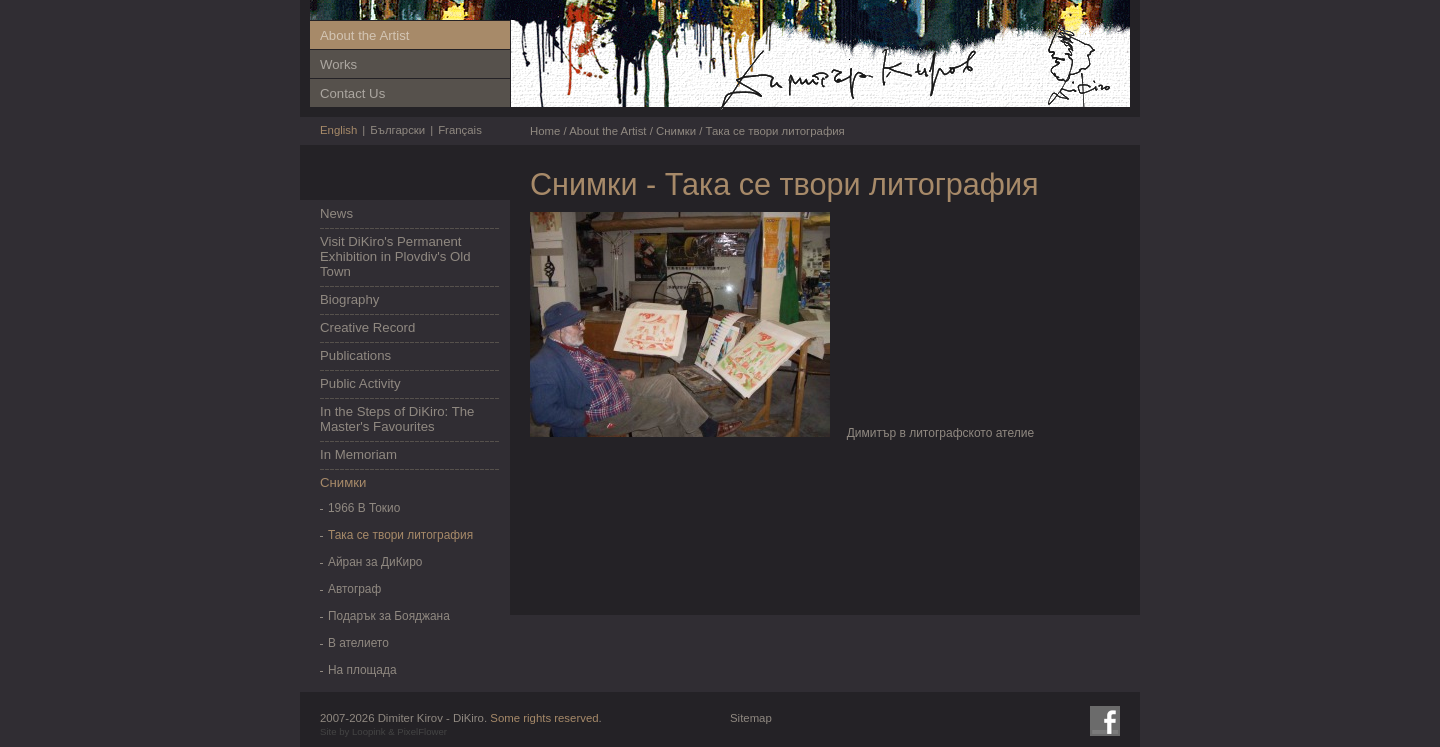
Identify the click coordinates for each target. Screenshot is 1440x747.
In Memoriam (358, 454)
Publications (355, 355)
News (336, 213)
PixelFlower (422, 731)
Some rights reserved (544, 718)
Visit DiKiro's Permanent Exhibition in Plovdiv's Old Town (395, 256)
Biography (349, 299)
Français (460, 130)
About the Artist (364, 35)
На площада (362, 670)
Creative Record (367, 327)
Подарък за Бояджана (389, 616)
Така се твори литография (400, 535)
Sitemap (751, 718)
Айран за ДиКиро (375, 562)
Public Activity (360, 383)
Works (338, 64)
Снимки (343, 482)
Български (397, 130)
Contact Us (352, 93)
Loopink (369, 731)
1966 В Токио (364, 508)
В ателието (358, 643)
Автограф (354, 589)
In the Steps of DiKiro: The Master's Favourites (397, 419)
